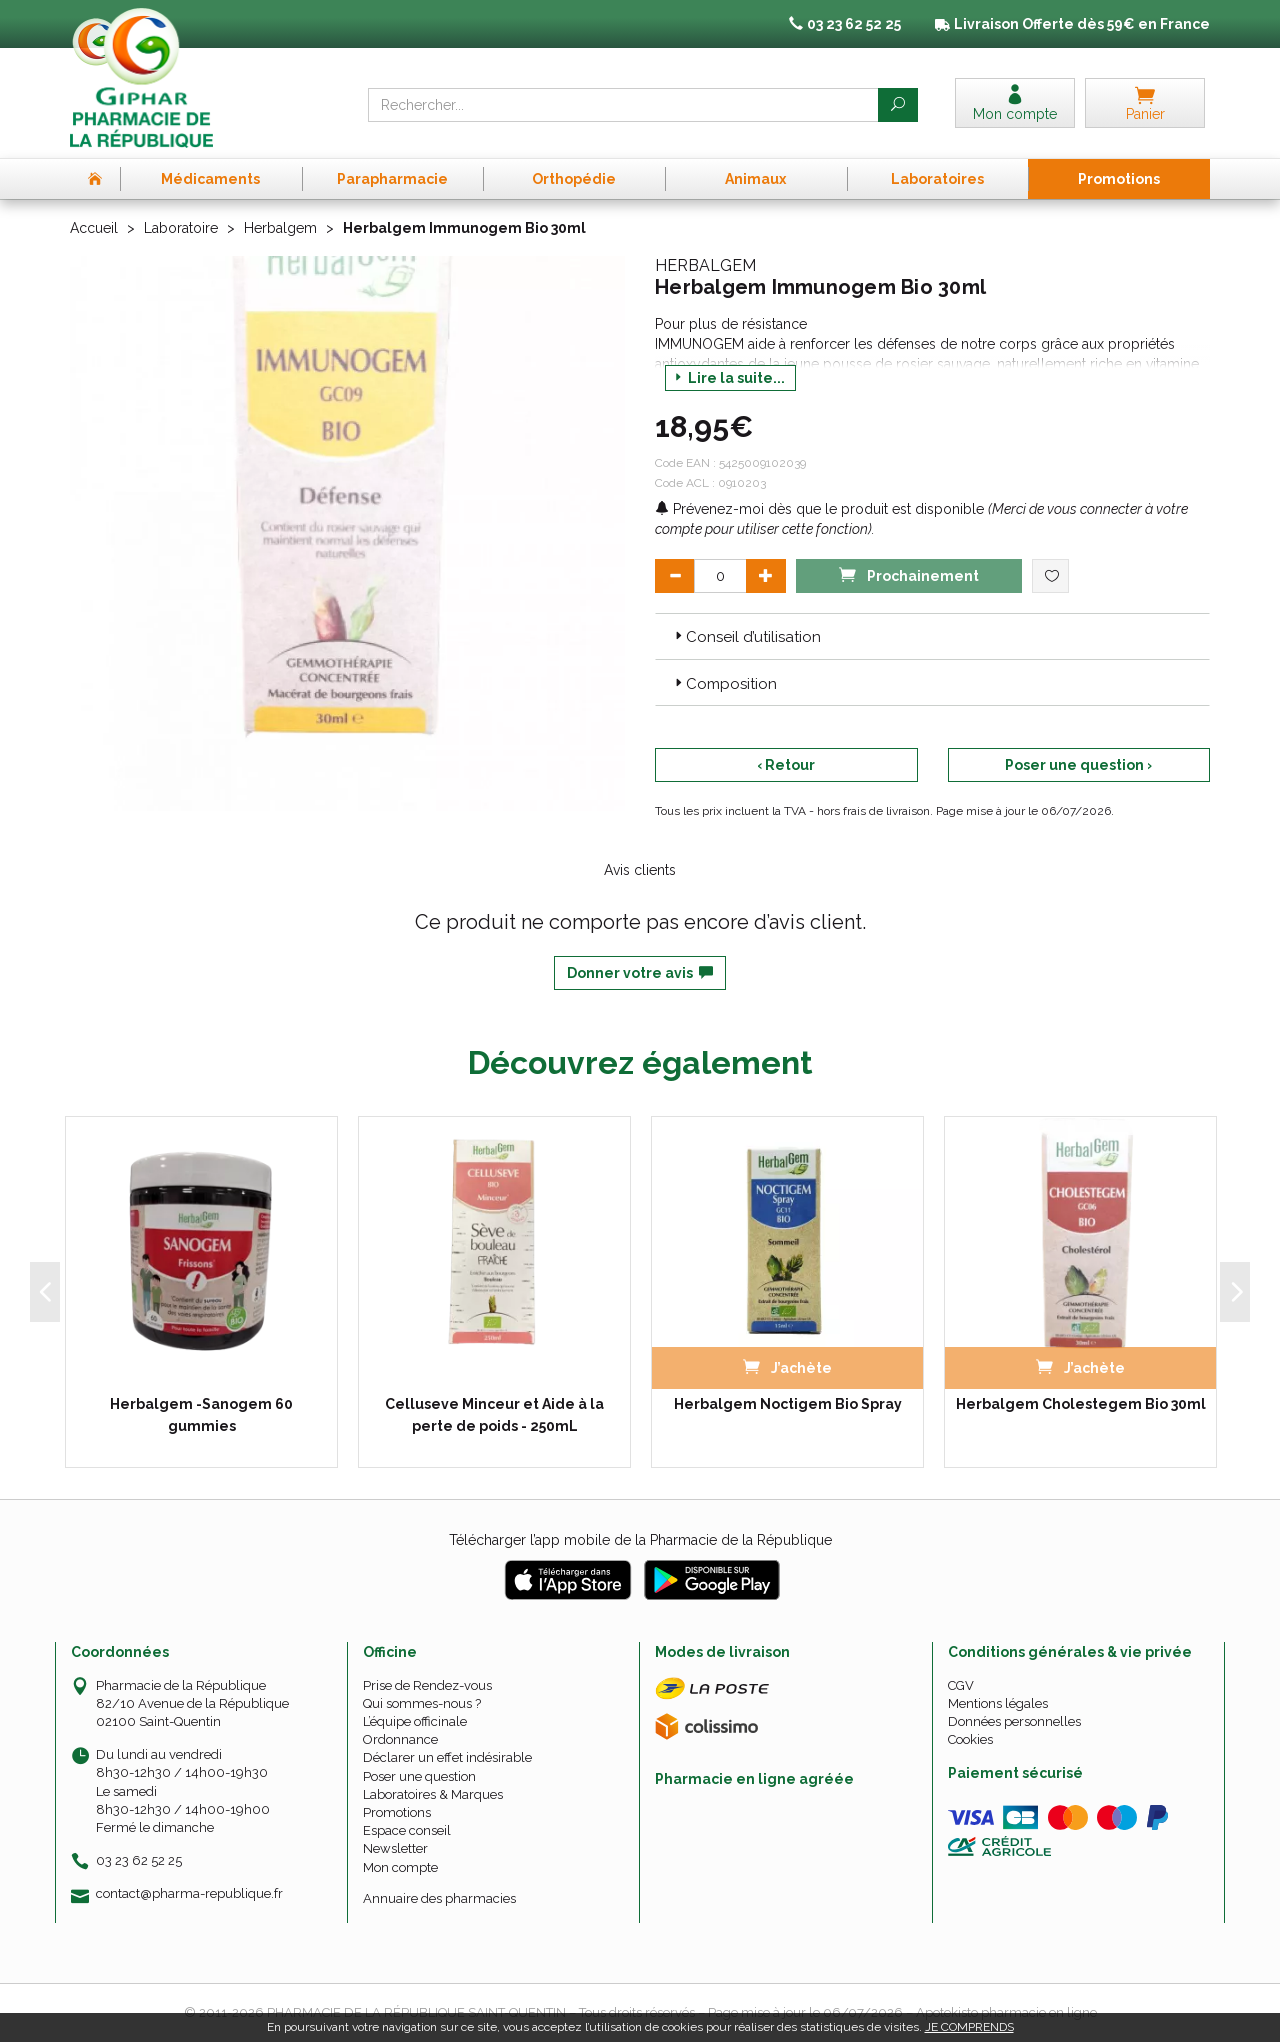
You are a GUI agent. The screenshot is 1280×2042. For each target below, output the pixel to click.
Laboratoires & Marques (433, 1794)
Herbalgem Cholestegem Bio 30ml (1081, 1404)
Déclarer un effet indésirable (447, 1757)
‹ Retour (786, 765)
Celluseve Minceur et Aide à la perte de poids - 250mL (494, 1415)
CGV (961, 1685)
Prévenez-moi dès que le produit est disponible (819, 509)
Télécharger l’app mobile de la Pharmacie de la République (640, 1540)
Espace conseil (407, 1830)
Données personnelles (1014, 1721)
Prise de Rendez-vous (427, 1685)
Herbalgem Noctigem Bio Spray (788, 1404)
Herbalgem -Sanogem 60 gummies (201, 1415)
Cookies (970, 1739)
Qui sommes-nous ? (422, 1703)
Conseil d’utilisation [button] (746, 637)
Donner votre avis (640, 973)
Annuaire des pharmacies (439, 1898)
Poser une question (419, 1776)
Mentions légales (998, 1703)
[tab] (932, 636)
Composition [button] (724, 684)
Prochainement (909, 574)
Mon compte (400, 1867)
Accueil (94, 228)
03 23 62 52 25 (139, 1860)
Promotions (397, 1812)
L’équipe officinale (415, 1721)
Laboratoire (181, 228)
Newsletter (395, 1848)
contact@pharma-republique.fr (189, 1894)
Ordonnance (400, 1739)
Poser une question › (1078, 765)
